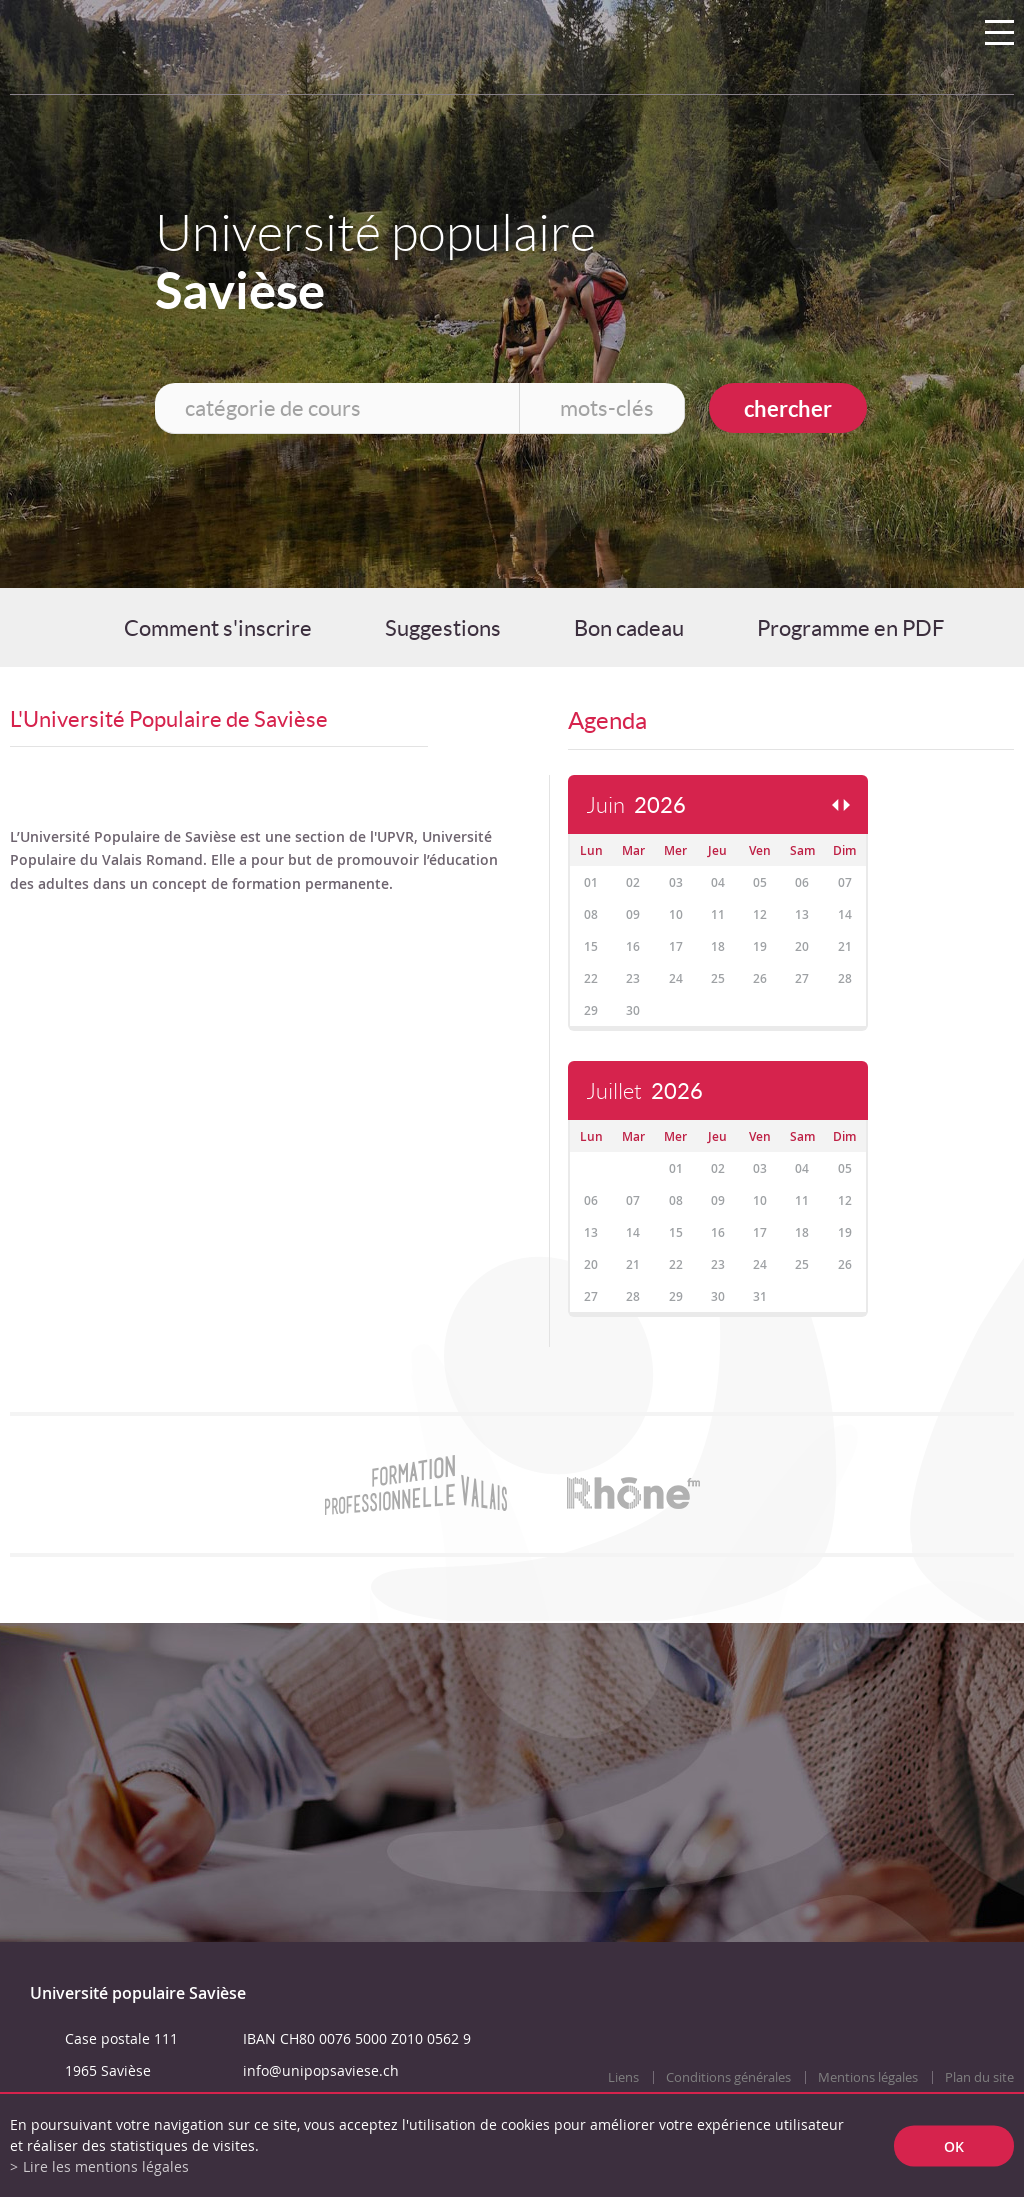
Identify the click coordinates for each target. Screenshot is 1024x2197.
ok (954, 2145)
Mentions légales (868, 2077)
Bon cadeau (629, 628)
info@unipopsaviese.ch (321, 2070)
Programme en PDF (850, 628)
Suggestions (443, 628)
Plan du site (979, 2077)
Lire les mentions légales (106, 2166)
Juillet (644, 1091)
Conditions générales (728, 2077)
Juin (636, 805)
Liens (623, 2077)
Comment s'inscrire (218, 628)
